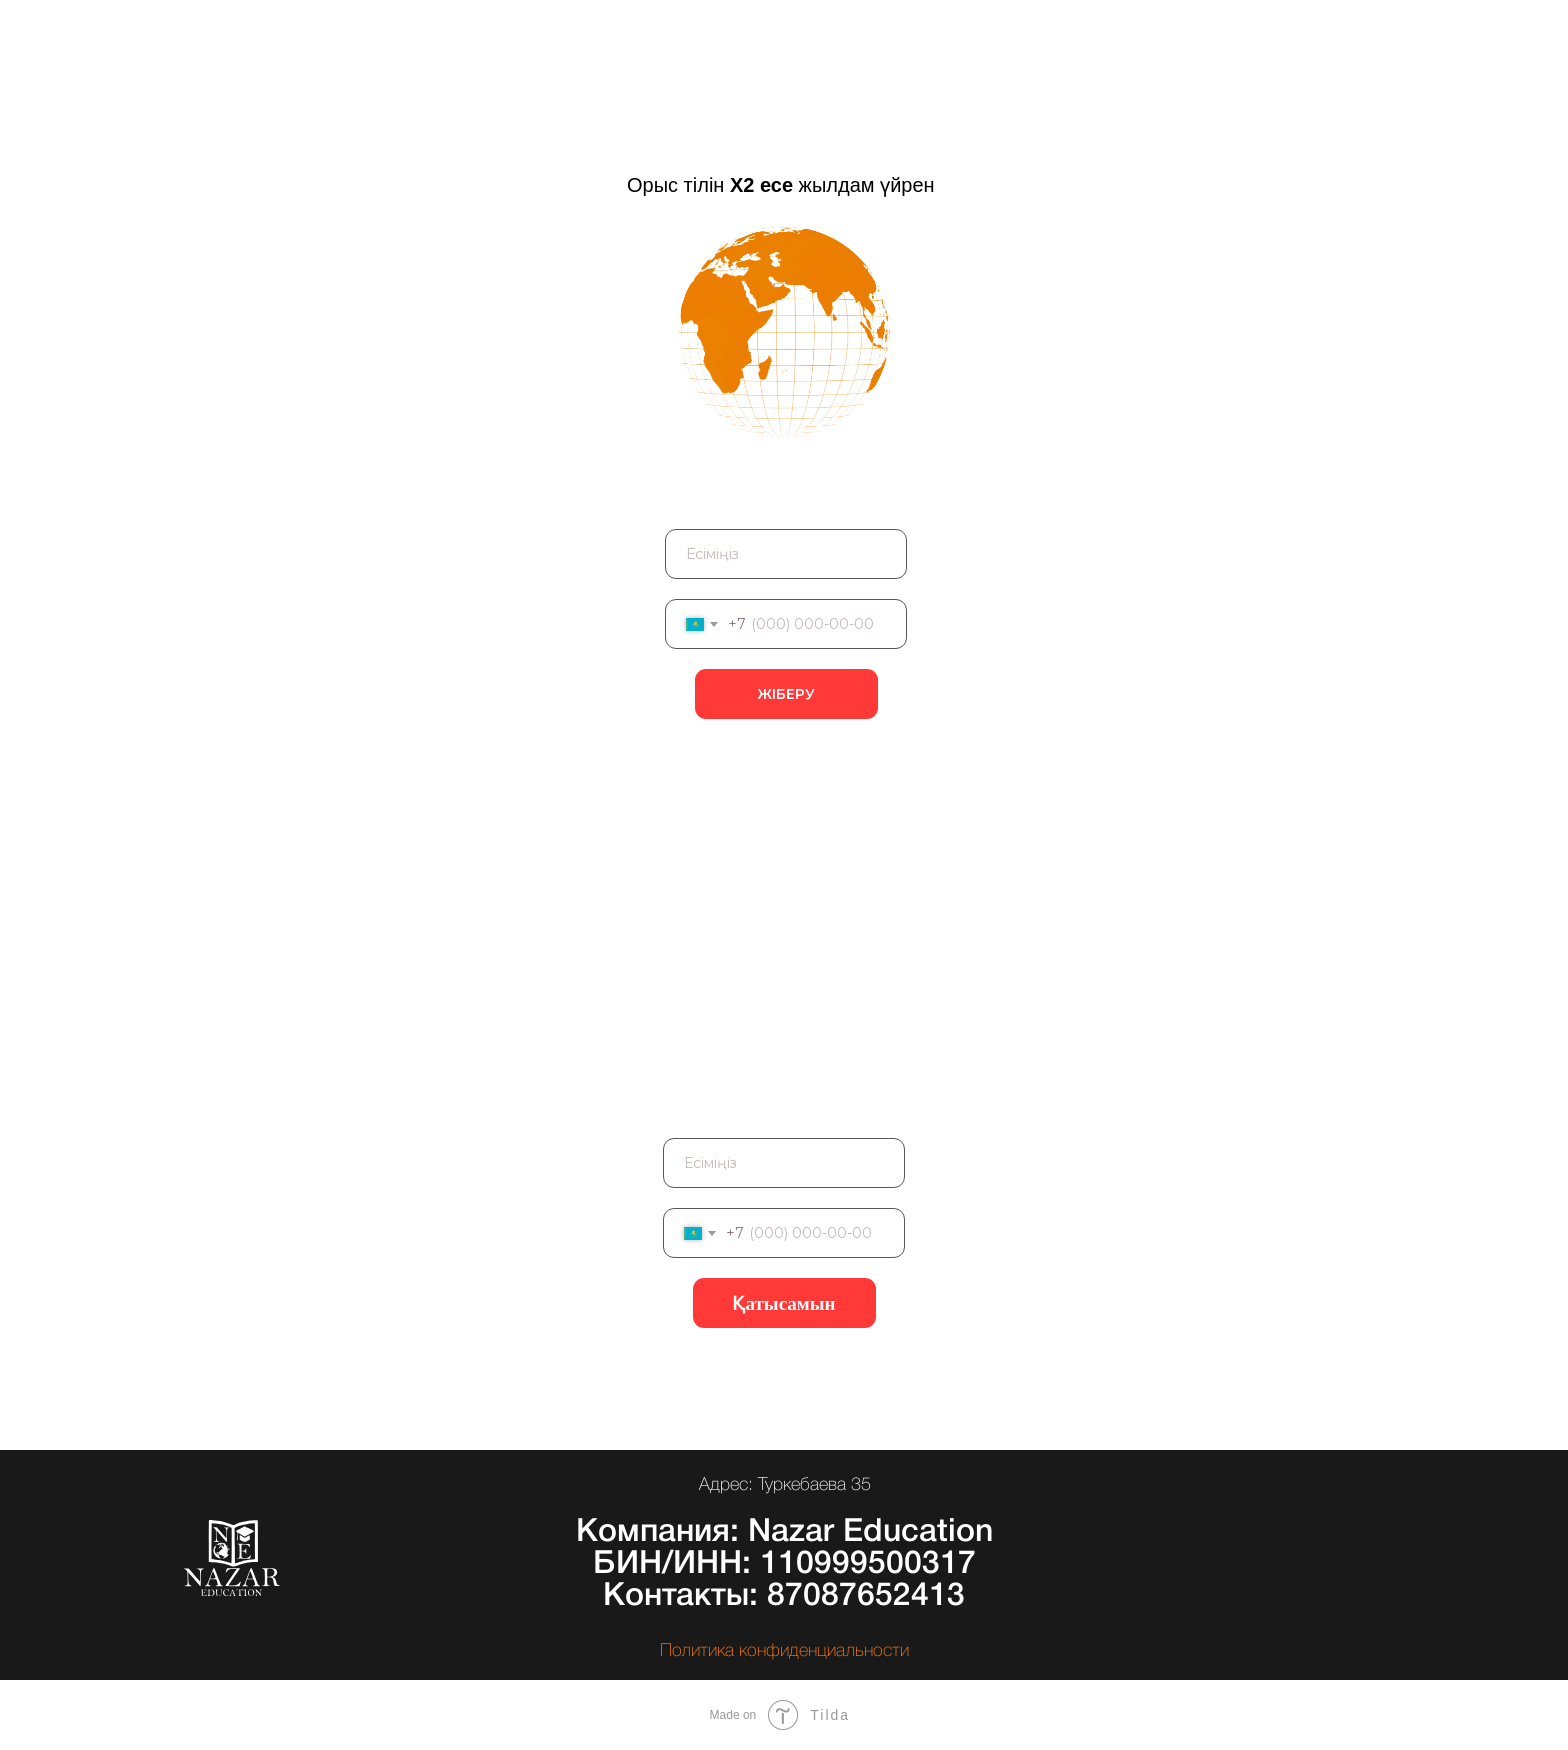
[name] (786, 554)
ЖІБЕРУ (786, 694)
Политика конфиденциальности (784, 1651)
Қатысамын (783, 1303)
